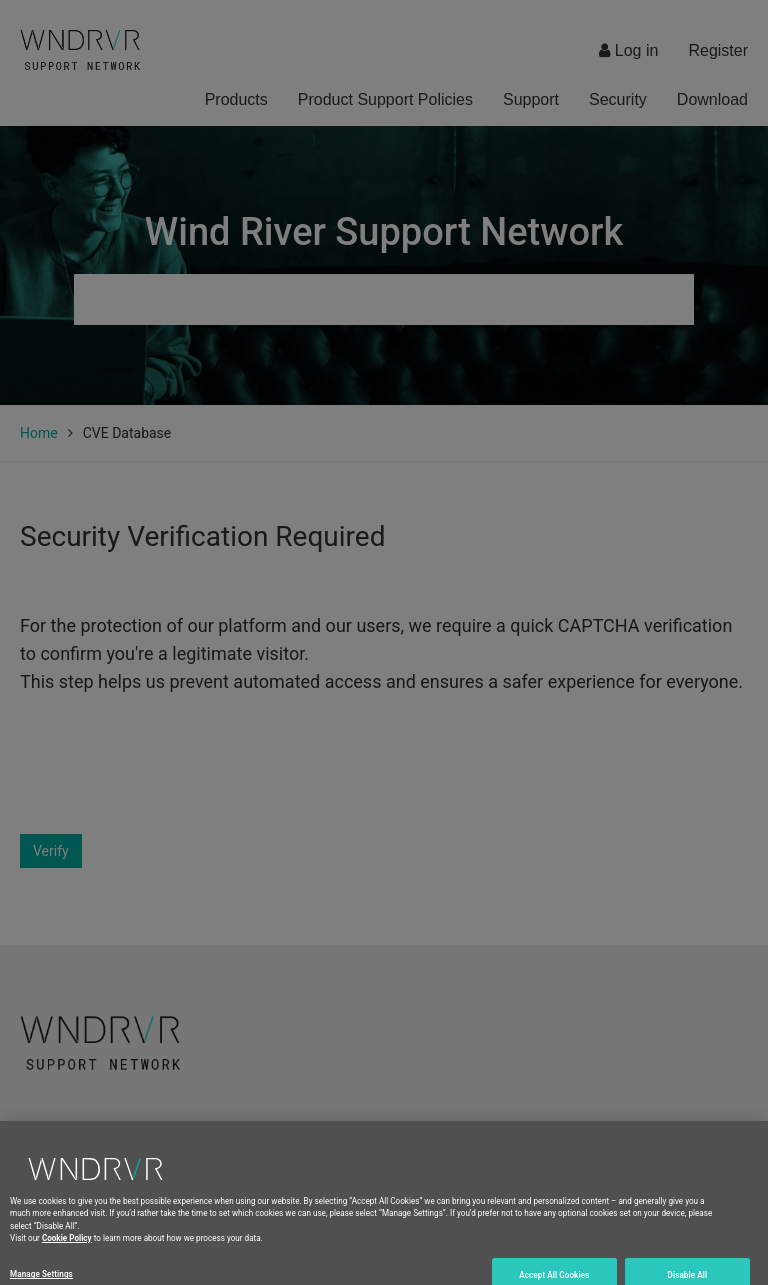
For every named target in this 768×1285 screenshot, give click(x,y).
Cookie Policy (67, 1259)
